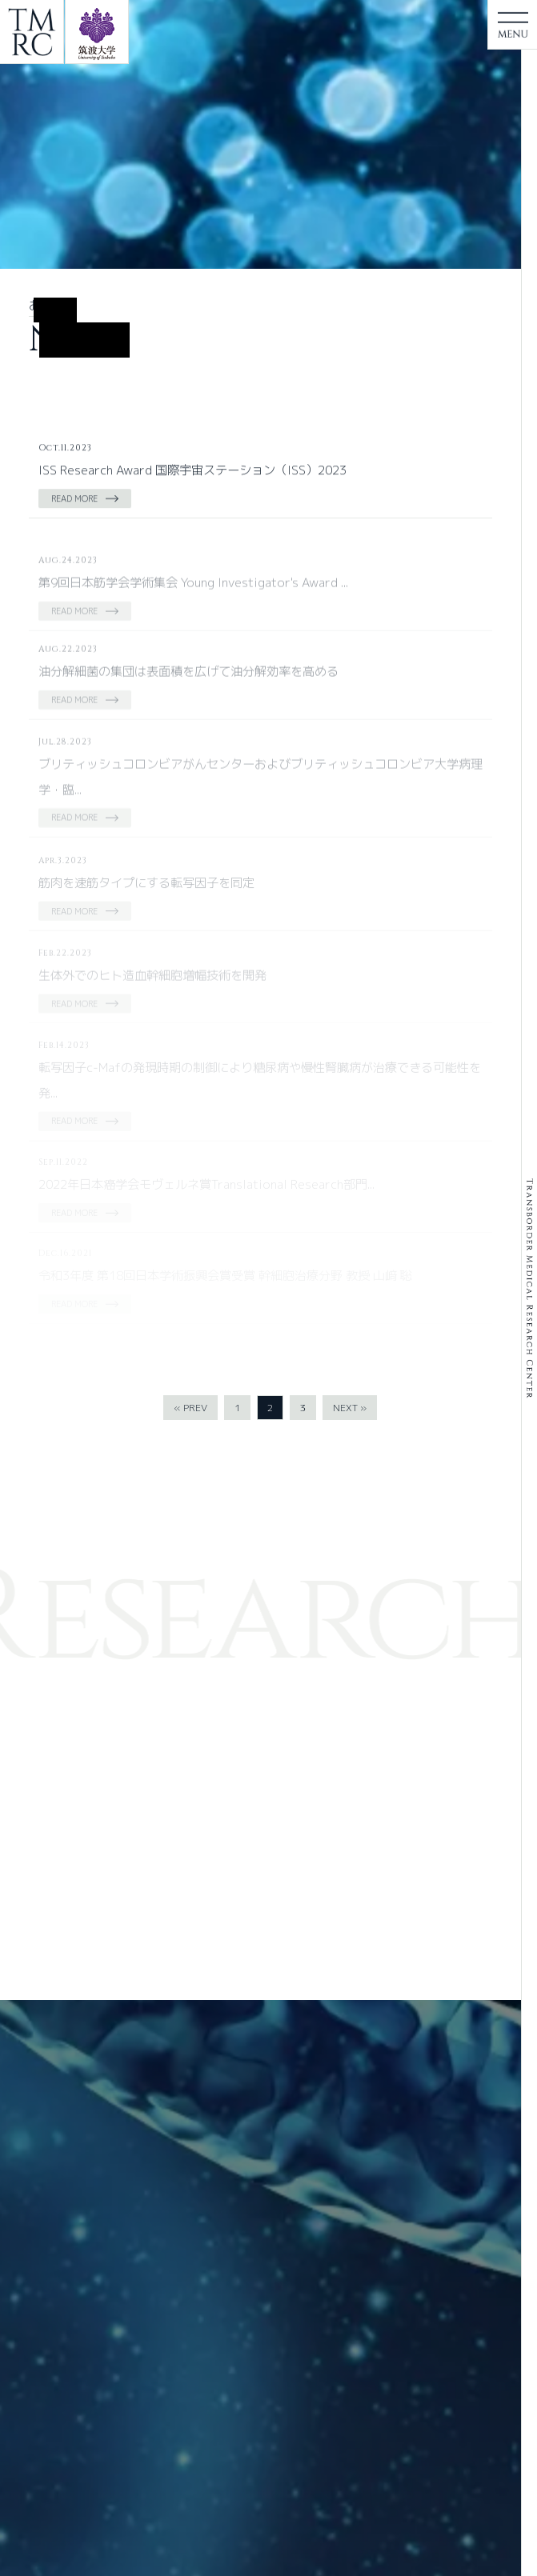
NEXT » (350, 1407)
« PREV (190, 1407)
